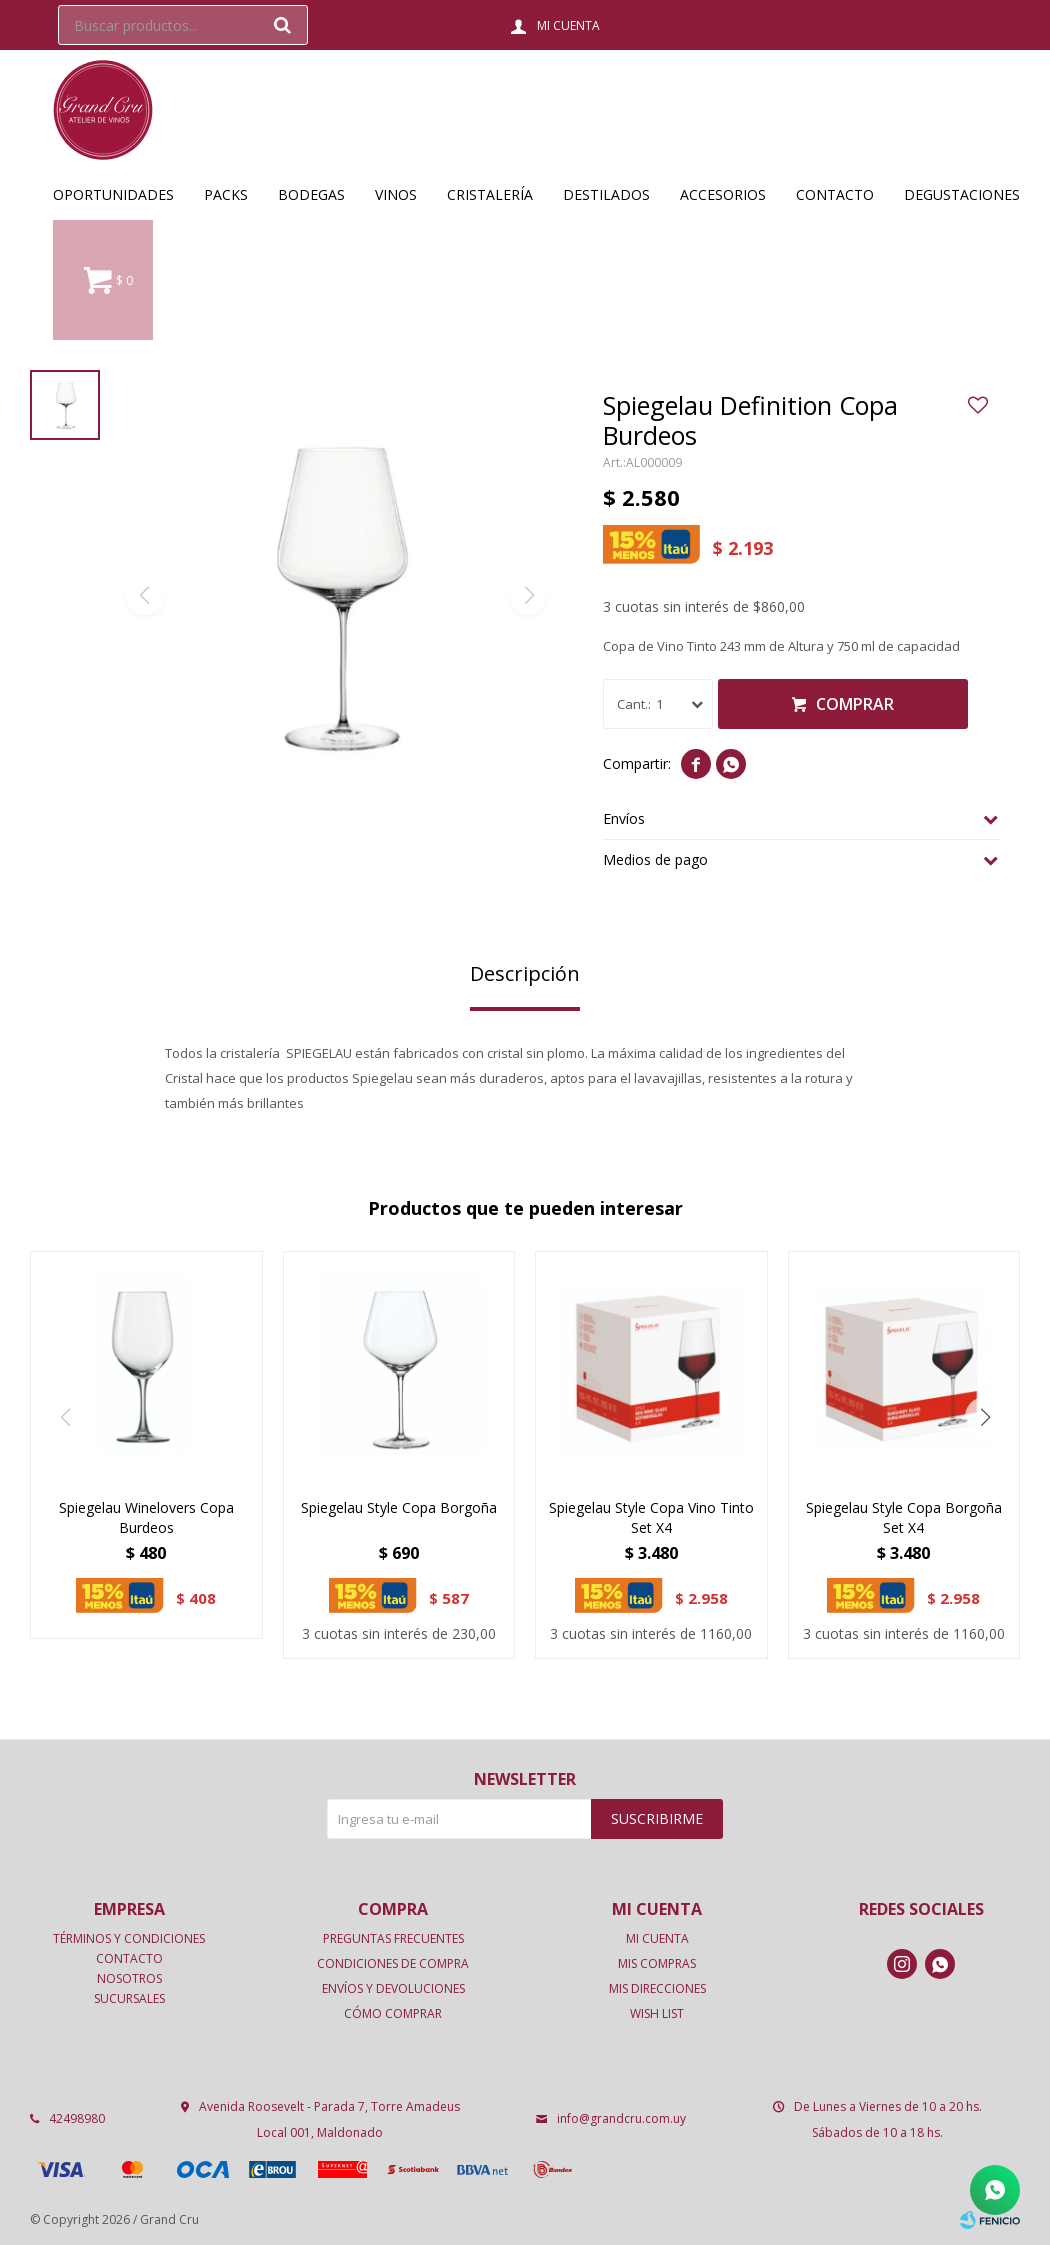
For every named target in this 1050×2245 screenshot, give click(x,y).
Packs (226, 194)
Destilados (606, 194)
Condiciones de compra (393, 1963)
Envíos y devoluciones (393, 1988)
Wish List (657, 2013)
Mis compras (657, 1963)
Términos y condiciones (129, 1938)
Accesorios (723, 194)
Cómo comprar (393, 2013)
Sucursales (129, 1998)
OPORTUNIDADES (113, 194)
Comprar (855, 704)
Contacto (835, 194)
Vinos (396, 194)
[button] (985, 1417)
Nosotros (129, 1978)
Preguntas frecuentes (393, 1938)
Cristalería (490, 194)
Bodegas (311, 194)
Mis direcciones (657, 1988)
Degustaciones (962, 194)
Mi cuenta (657, 1938)
